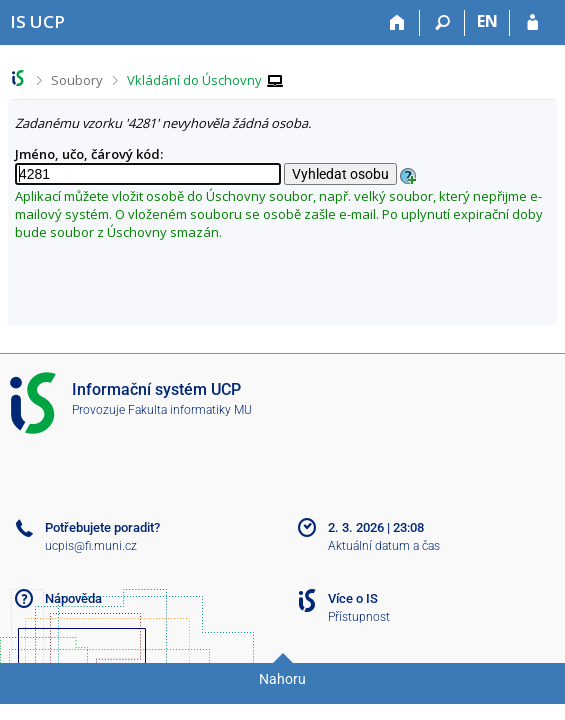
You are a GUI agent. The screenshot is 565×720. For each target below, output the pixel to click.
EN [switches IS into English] (487, 21)
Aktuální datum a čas (384, 546)
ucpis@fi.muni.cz (91, 546)
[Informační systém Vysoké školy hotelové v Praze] (37, 21)
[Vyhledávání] (442, 23)
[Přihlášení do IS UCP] (532, 23)
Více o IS (353, 598)
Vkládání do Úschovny (194, 80)
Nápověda (73, 598)
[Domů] (397, 23)
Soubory (77, 80)
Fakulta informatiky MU (190, 410)
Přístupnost (359, 617)
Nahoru (282, 679)
